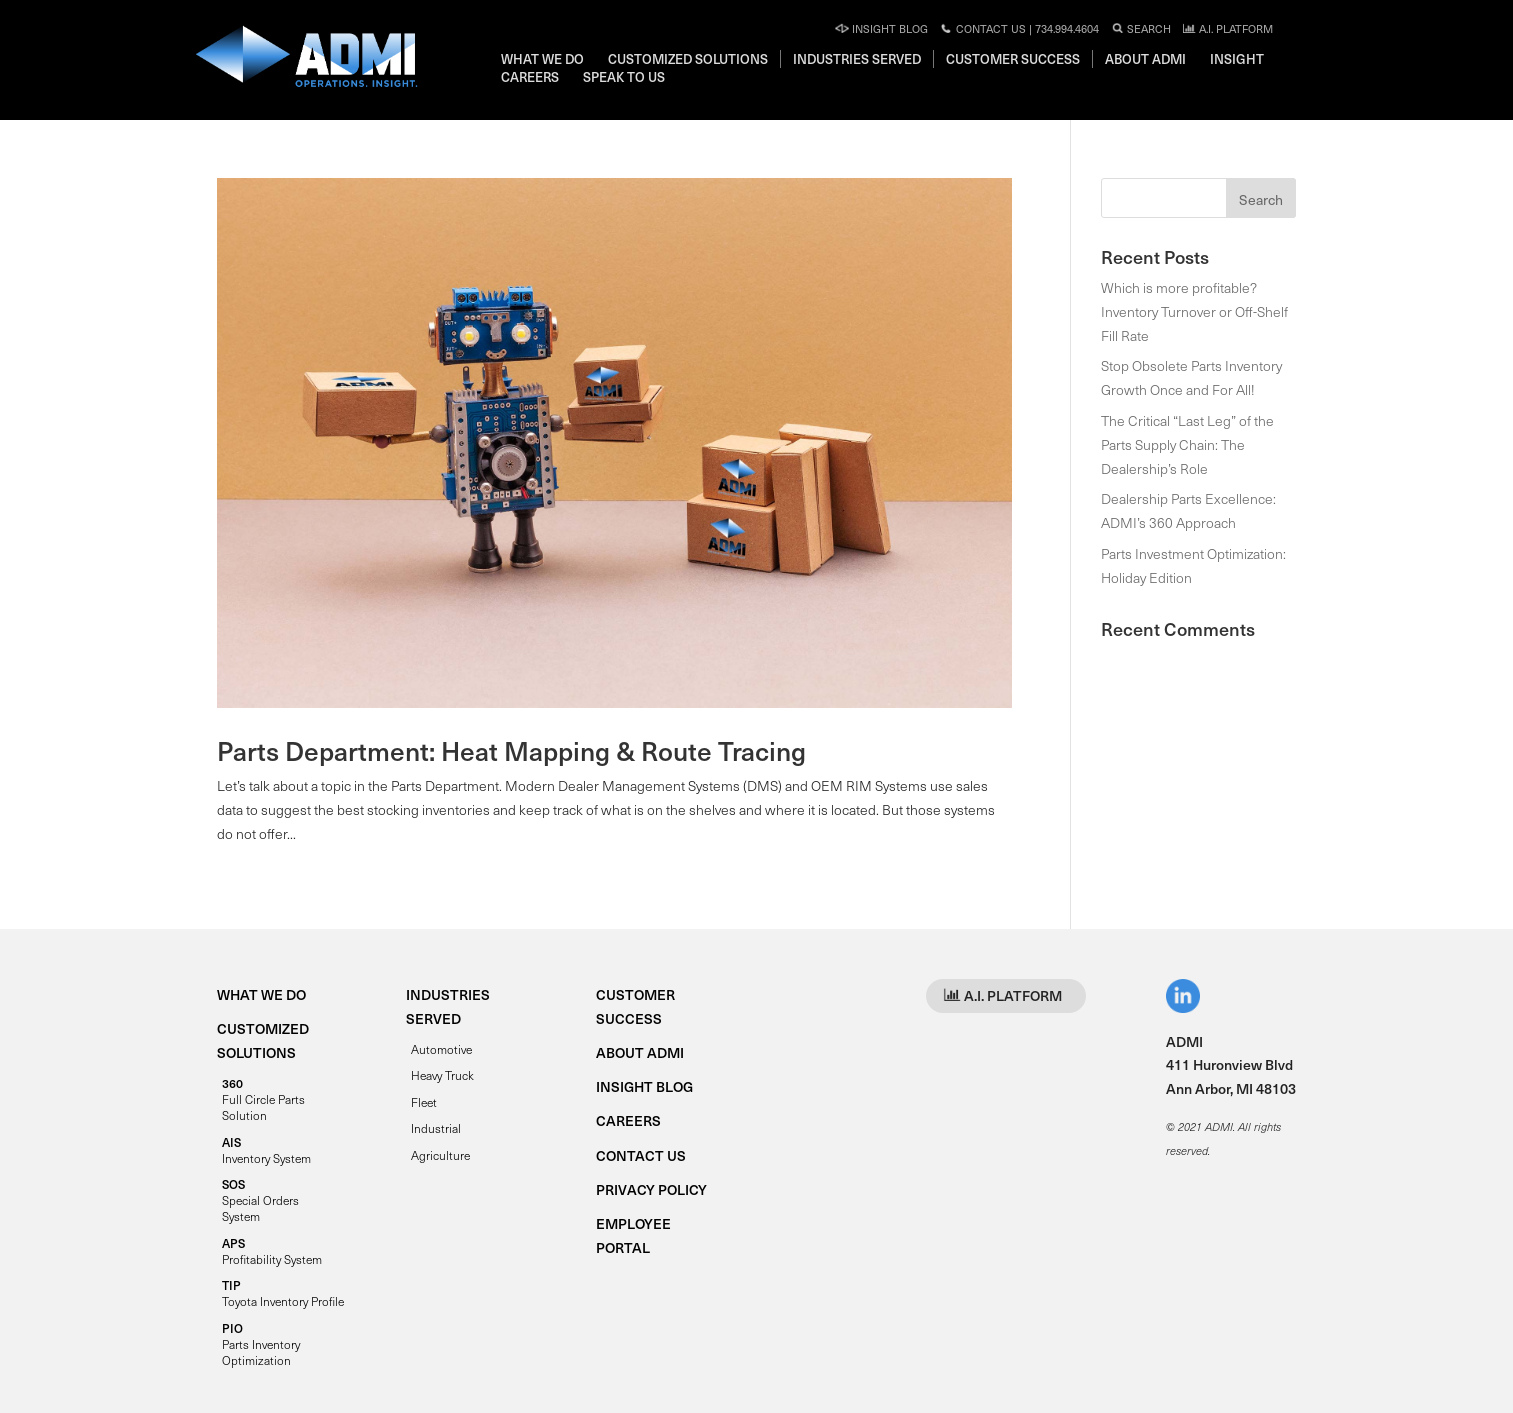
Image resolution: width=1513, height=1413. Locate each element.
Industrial (436, 1128)
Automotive (441, 1049)
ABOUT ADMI (640, 1052)
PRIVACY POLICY (651, 1189)
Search (1140, 28)
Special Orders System (260, 1200)
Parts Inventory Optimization (261, 1344)
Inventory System (266, 1150)
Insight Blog (881, 28)
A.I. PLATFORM (1227, 28)
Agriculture (440, 1155)
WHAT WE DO (261, 994)
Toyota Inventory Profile (283, 1293)
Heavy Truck (442, 1075)
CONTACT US (641, 1155)
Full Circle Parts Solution (263, 1099)
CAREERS (628, 1120)
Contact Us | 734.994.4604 (1019, 28)
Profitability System (272, 1251)
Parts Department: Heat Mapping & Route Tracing (511, 750)
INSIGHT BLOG (644, 1086)
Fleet (424, 1102)
